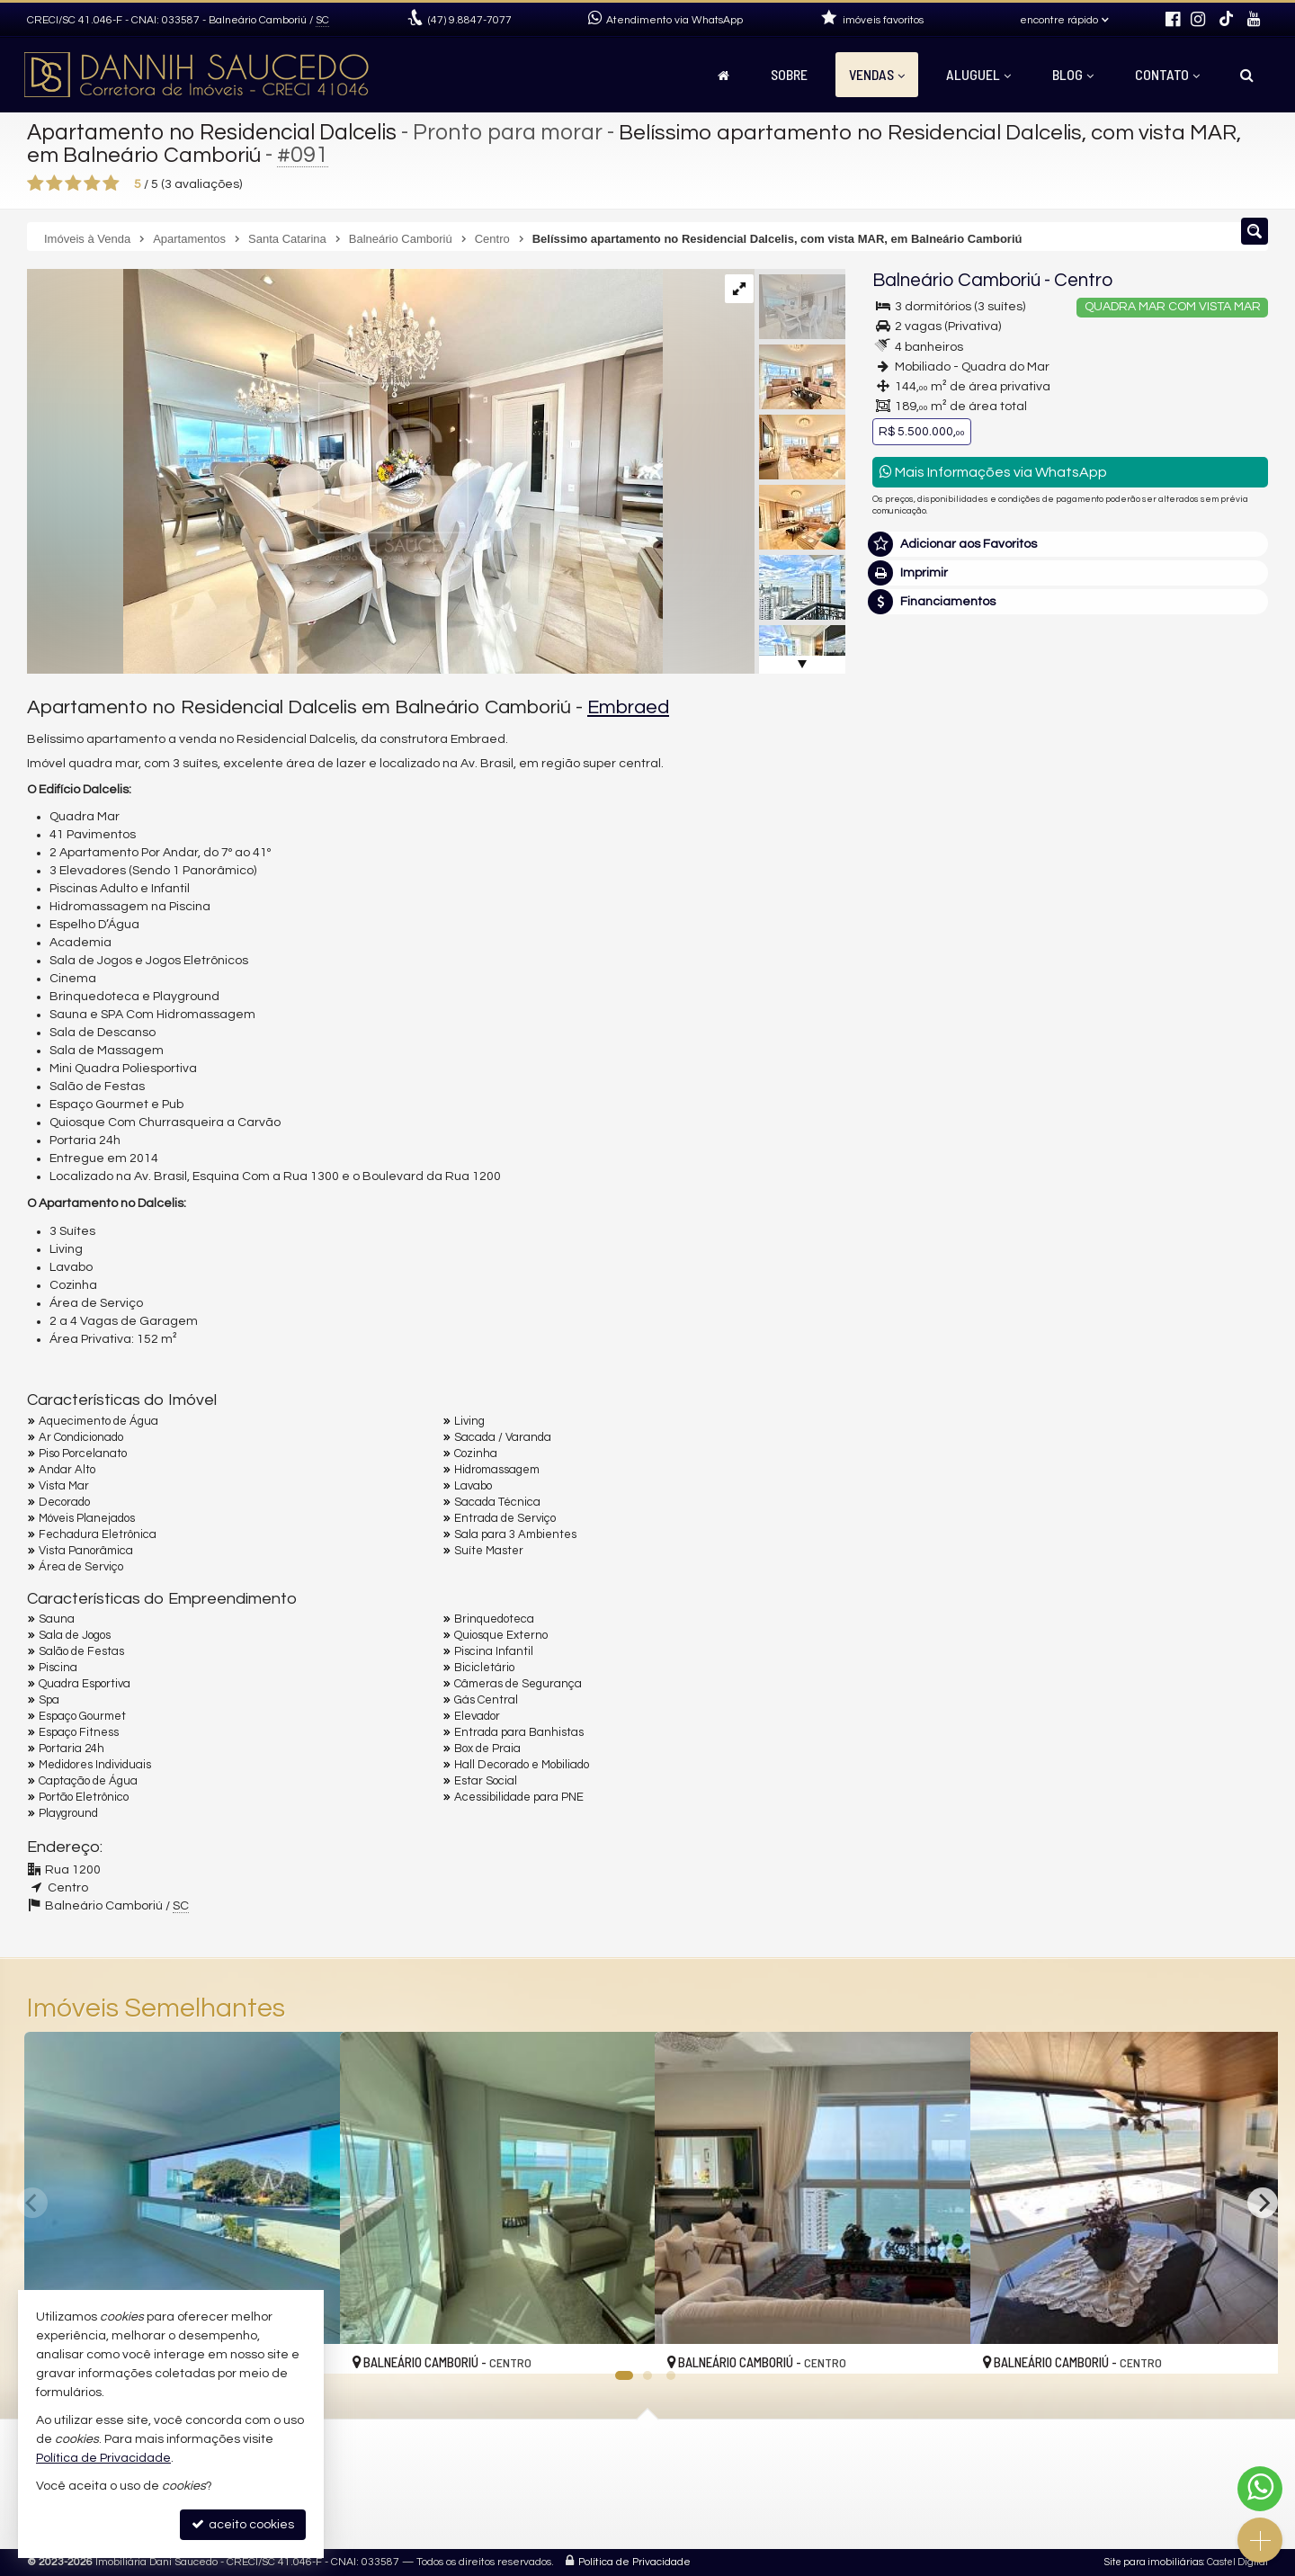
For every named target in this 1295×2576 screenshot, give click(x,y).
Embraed (628, 707)
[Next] (1262, 2202)
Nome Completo (929, 1026)
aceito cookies (243, 2524)
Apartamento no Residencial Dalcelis (216, 132)
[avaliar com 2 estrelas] (54, 183)
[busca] (1247, 74)
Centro (1083, 280)
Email (897, 1088)
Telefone (907, 1150)
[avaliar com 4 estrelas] (92, 183)
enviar (1220, 1214)
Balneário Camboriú (956, 280)
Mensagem (915, 928)
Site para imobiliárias (1153, 2562)
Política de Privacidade (634, 2562)
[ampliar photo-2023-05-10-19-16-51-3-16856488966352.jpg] (345, 471)
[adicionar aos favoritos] (621, 2345)
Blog (1073, 74)
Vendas (877, 74)
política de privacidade (1112, 1231)
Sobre (789, 74)
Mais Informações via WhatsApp (993, 471)
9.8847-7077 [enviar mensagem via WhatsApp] (470, 20)
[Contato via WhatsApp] (1259, 2488)
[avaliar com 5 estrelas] (111, 183)
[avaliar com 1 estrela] (35, 183)
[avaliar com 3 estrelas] (73, 183)
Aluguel (978, 74)
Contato (1167, 74)
